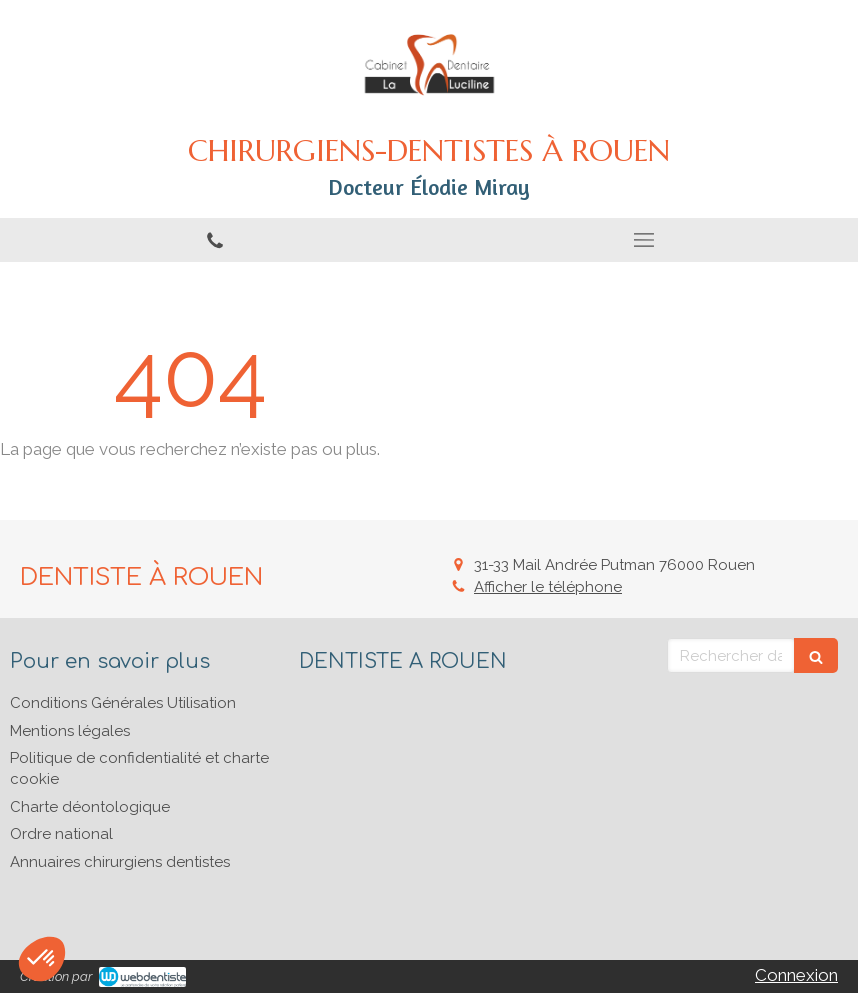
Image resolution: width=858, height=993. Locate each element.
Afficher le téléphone (548, 587)
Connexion (796, 975)
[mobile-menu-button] (643, 240)
